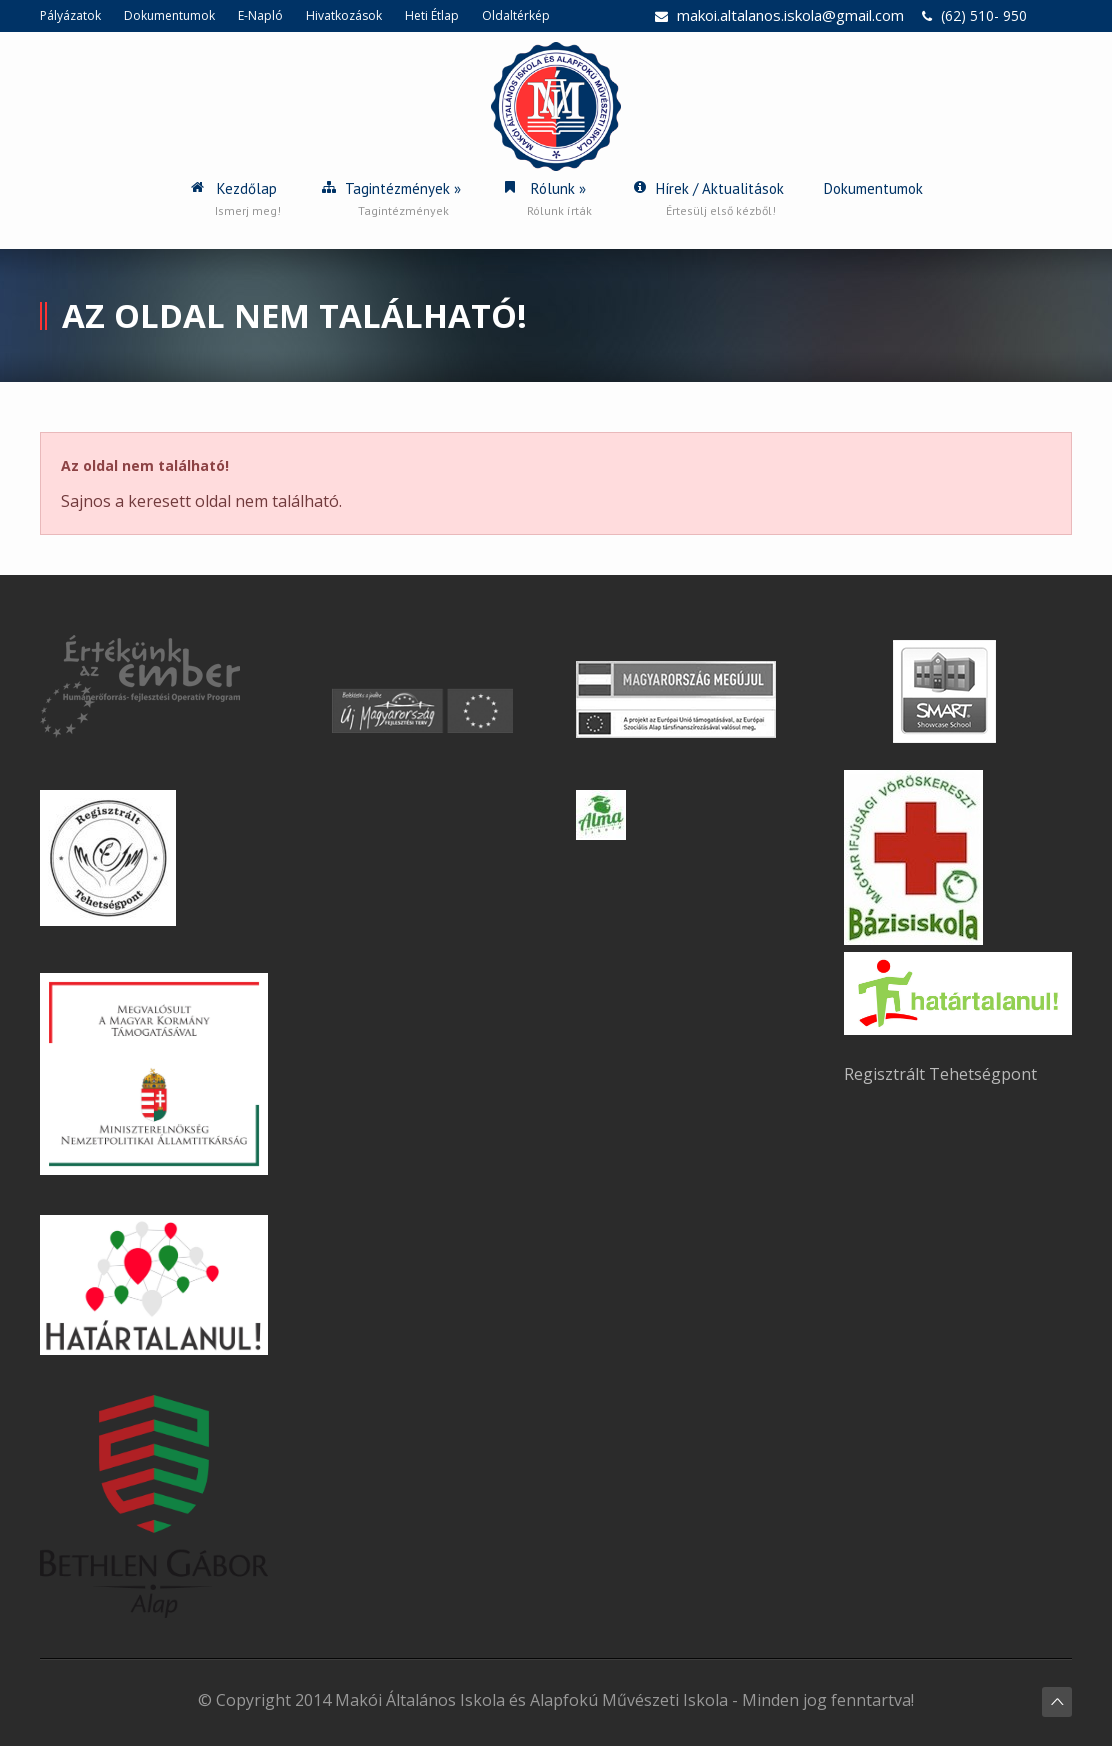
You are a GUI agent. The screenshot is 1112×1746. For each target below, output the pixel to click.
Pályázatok (70, 15)
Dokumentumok (169, 15)
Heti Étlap (432, 15)
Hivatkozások (344, 15)
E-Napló (260, 15)
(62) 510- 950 (984, 15)
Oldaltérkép (516, 15)
